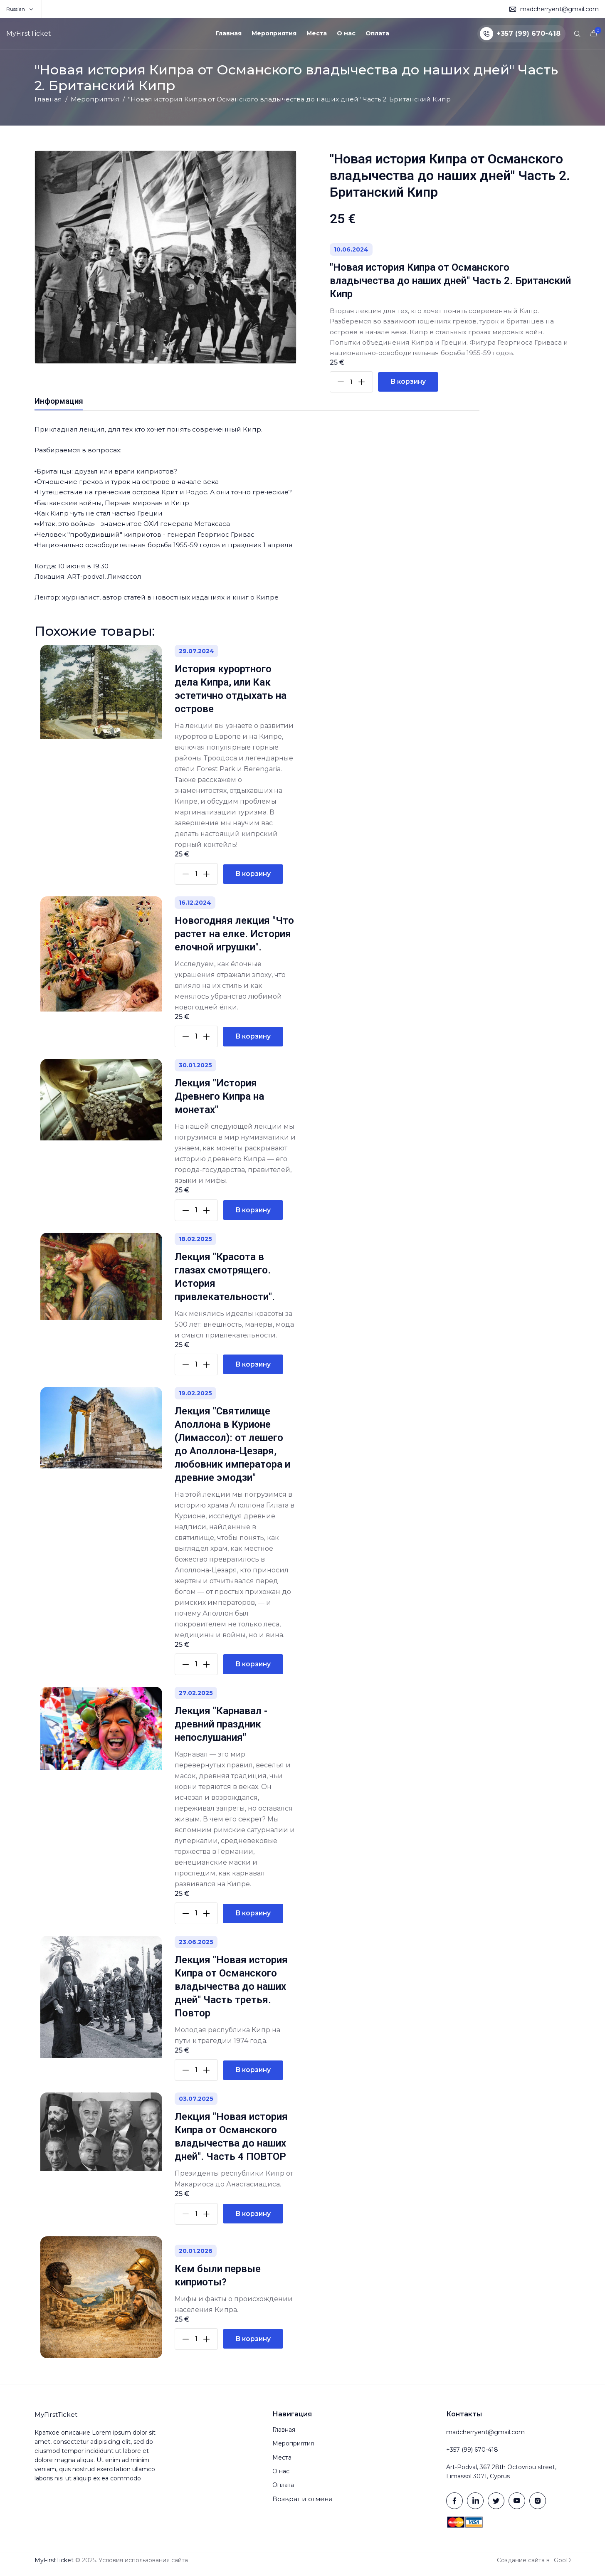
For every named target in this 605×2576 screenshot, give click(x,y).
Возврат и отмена (302, 2508)
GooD (562, 2568)
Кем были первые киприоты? (218, 2282)
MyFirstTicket (28, 33)
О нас (346, 33)
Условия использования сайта (143, 2568)
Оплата (377, 33)
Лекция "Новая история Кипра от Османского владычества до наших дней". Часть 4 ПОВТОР (231, 2144)
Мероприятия (274, 33)
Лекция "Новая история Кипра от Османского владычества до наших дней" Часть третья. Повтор (231, 1994)
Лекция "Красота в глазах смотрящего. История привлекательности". (225, 1284)
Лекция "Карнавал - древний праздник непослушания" (221, 1731)
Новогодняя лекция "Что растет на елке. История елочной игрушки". (234, 942)
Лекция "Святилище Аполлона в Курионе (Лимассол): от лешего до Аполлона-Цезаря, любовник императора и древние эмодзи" (232, 1452)
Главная (229, 33)
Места (316, 33)
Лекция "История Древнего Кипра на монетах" (219, 1104)
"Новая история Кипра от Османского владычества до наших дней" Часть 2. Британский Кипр (450, 281)
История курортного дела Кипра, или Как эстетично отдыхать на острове (230, 696)
